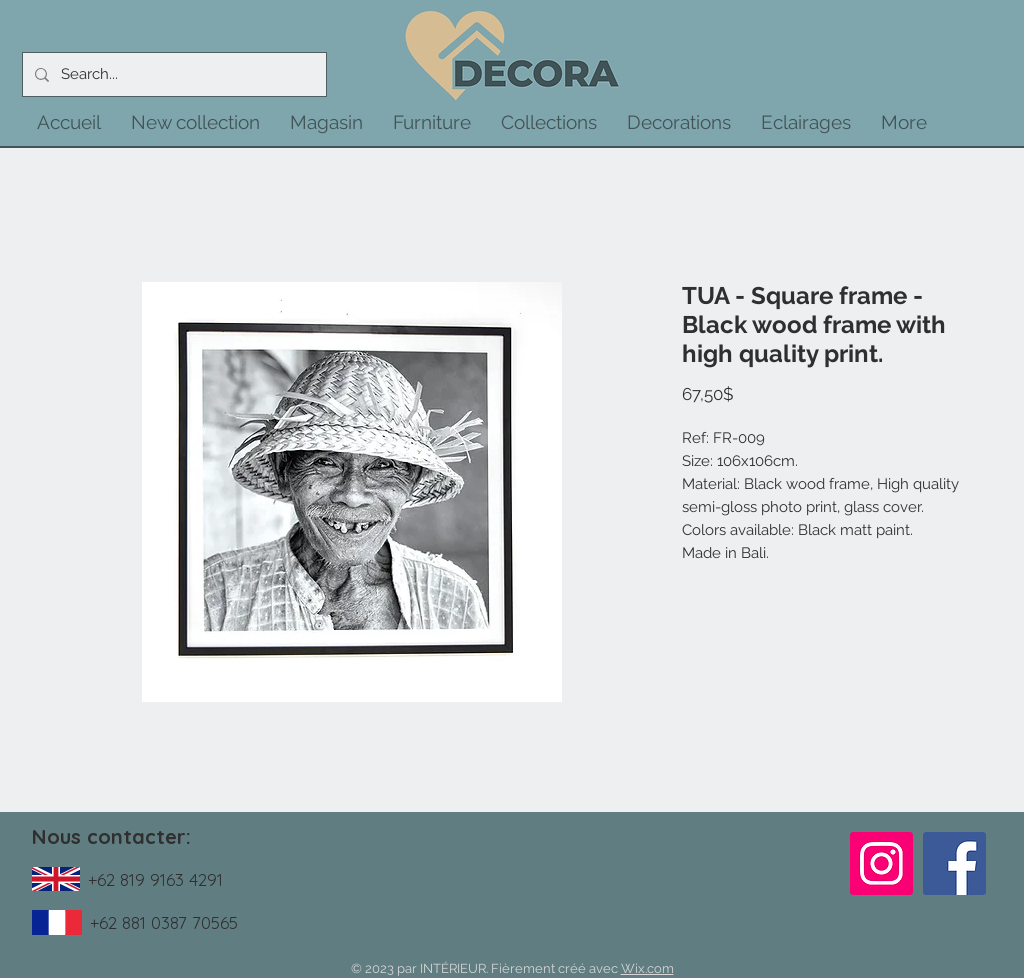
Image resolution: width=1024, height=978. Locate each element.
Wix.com (647, 968)
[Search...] (172, 74)
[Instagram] (881, 863)
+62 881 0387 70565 (164, 922)
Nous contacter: (111, 836)
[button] (195, 122)
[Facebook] (954, 863)
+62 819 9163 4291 (155, 879)
